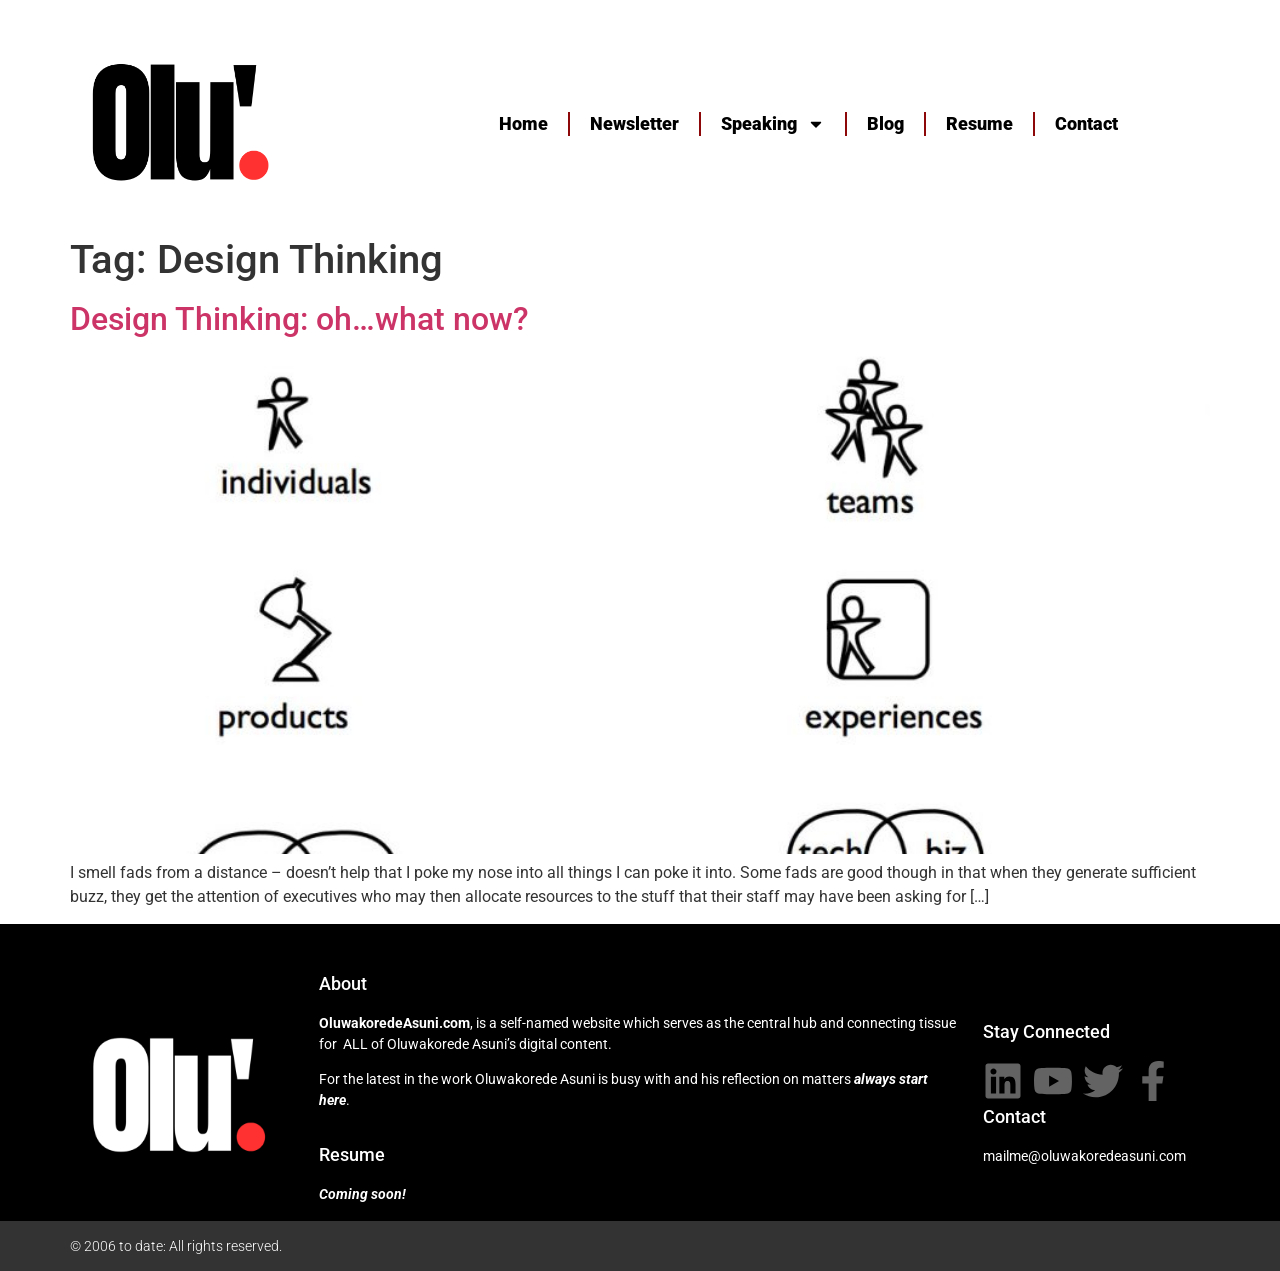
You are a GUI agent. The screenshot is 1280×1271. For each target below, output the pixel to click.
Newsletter (634, 123)
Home (523, 123)
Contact (1086, 123)
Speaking (773, 124)
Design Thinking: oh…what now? (299, 319)
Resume (979, 123)
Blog (885, 123)
